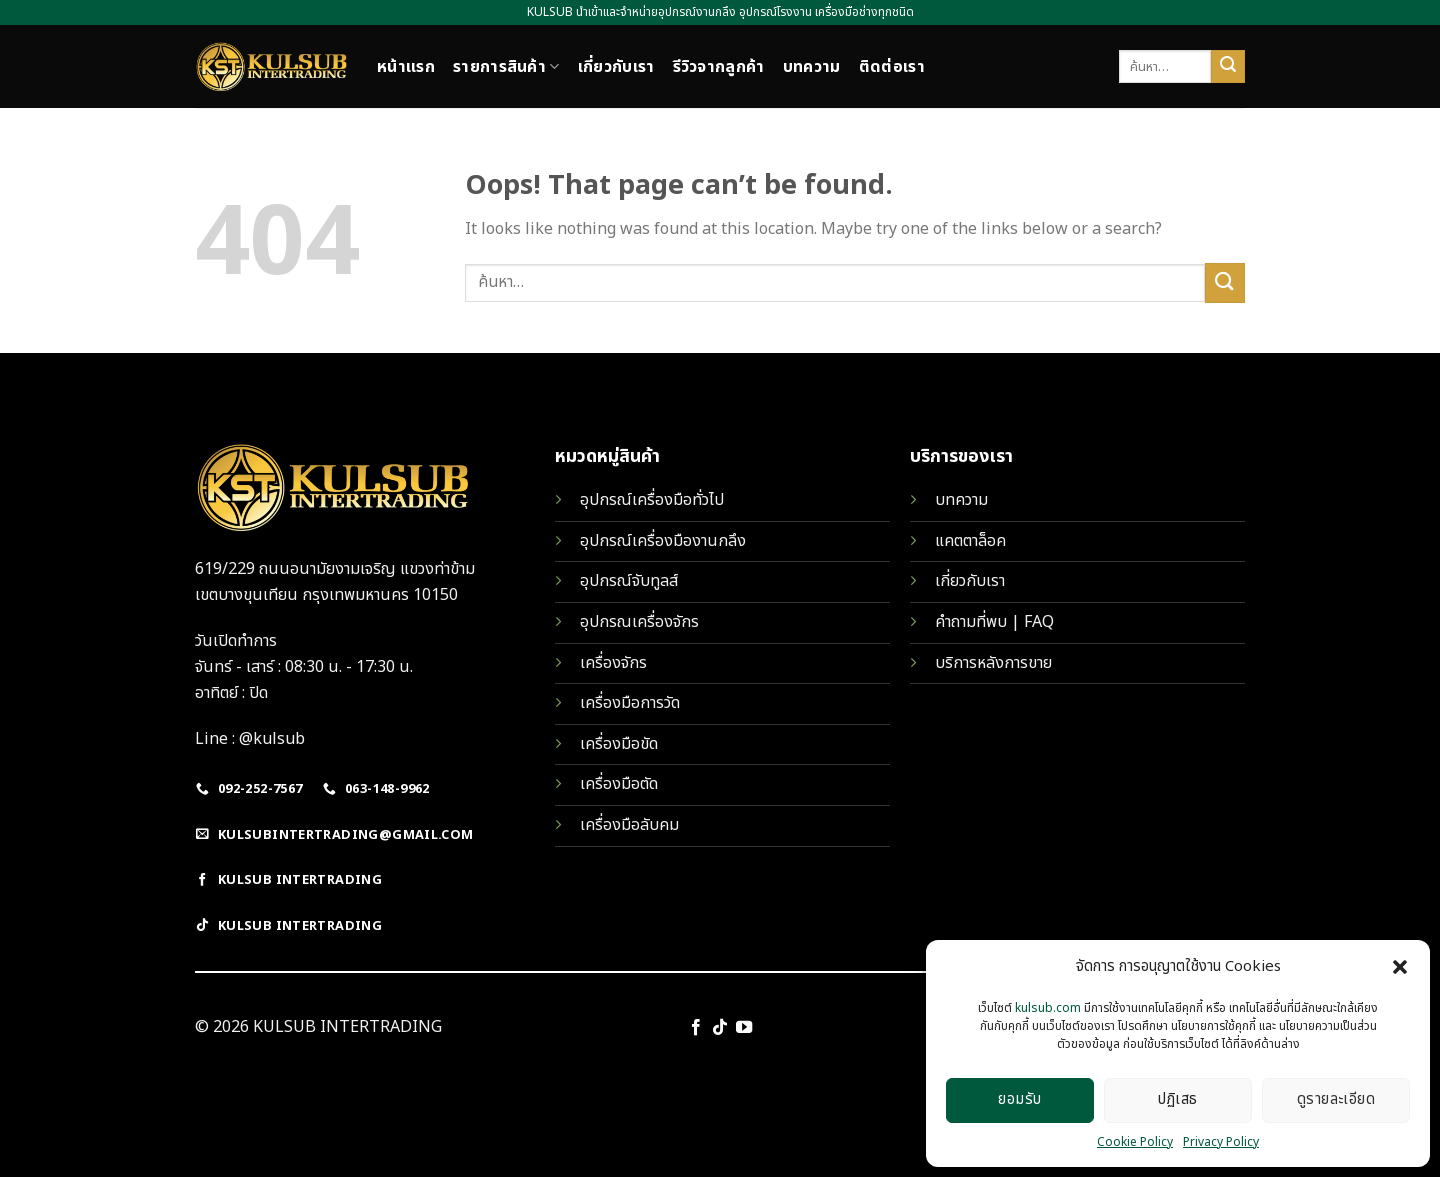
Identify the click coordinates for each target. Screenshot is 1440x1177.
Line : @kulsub (250, 739)
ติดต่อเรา (892, 67)
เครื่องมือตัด (619, 784)
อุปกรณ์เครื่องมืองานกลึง (663, 541)
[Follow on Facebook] (695, 1028)
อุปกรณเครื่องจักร (639, 622)
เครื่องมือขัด (619, 744)
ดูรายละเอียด (1336, 1099)
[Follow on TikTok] (720, 1028)
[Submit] (1228, 67)
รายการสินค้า (506, 67)
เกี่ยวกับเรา (616, 67)
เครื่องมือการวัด (630, 703)
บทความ (812, 67)
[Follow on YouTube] (744, 1028)
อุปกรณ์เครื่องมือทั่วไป (652, 500)
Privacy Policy (1221, 1142)
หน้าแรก (406, 67)
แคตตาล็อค (970, 541)
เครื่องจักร (613, 663)
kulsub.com (1048, 1008)
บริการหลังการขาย (993, 663)
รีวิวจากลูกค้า (719, 67)
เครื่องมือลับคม (629, 825)
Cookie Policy (1135, 1142)
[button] (1400, 967)
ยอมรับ (1019, 1099)
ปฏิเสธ (1177, 1099)
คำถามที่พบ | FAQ (994, 622)
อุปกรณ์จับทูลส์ (629, 581)
